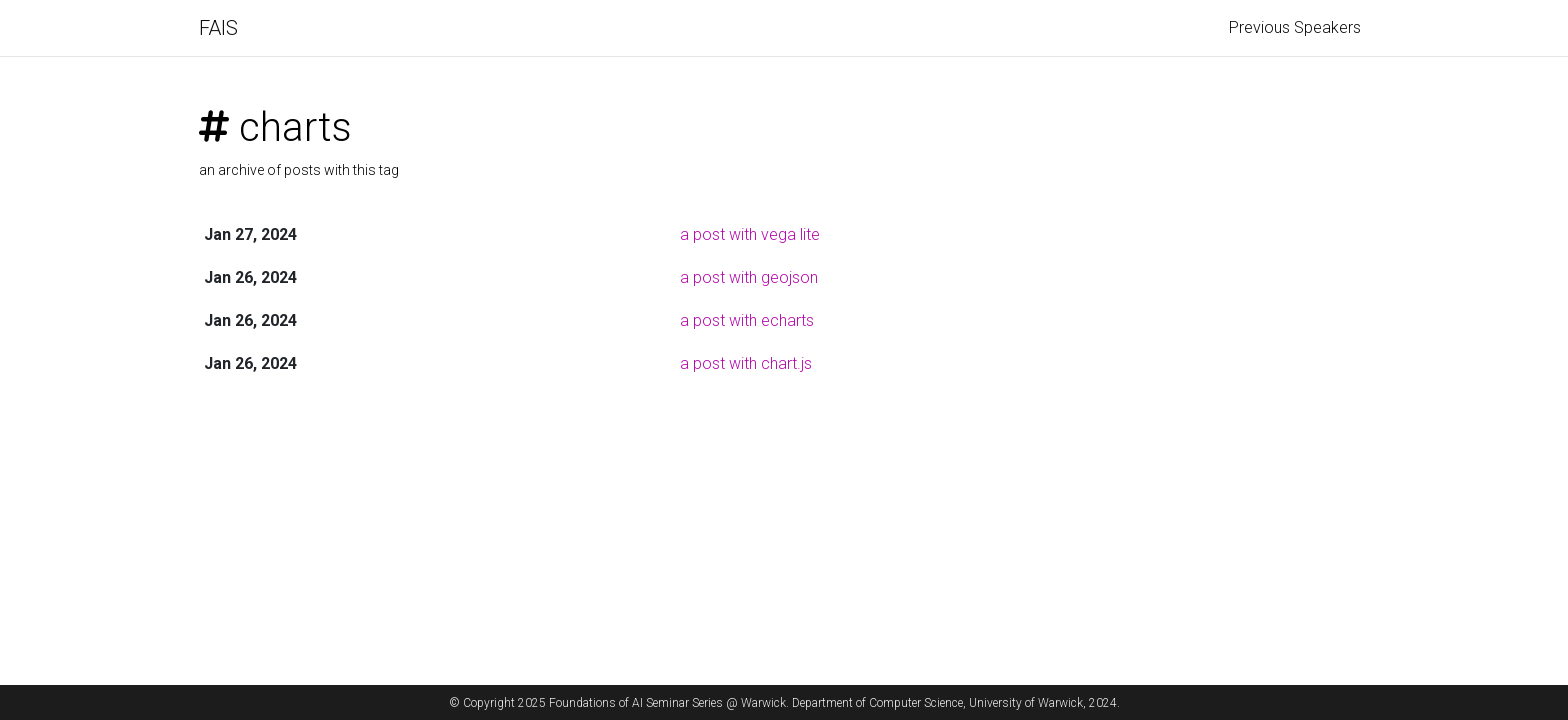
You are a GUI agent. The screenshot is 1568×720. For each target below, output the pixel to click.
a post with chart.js (746, 363)
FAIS (218, 28)
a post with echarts (747, 320)
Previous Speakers (1295, 27)
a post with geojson (749, 277)
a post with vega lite (750, 234)
